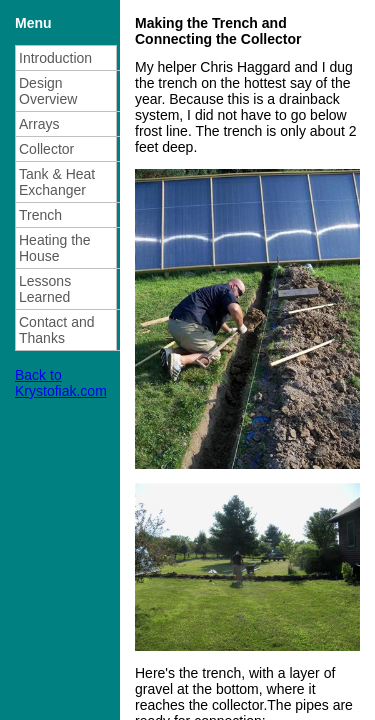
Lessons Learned (45, 289)
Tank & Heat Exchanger (57, 182)
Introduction (55, 58)
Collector (46, 149)
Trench (40, 215)
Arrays (39, 124)
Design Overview (48, 91)
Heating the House (55, 248)
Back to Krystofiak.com (61, 383)
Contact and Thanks (57, 330)
